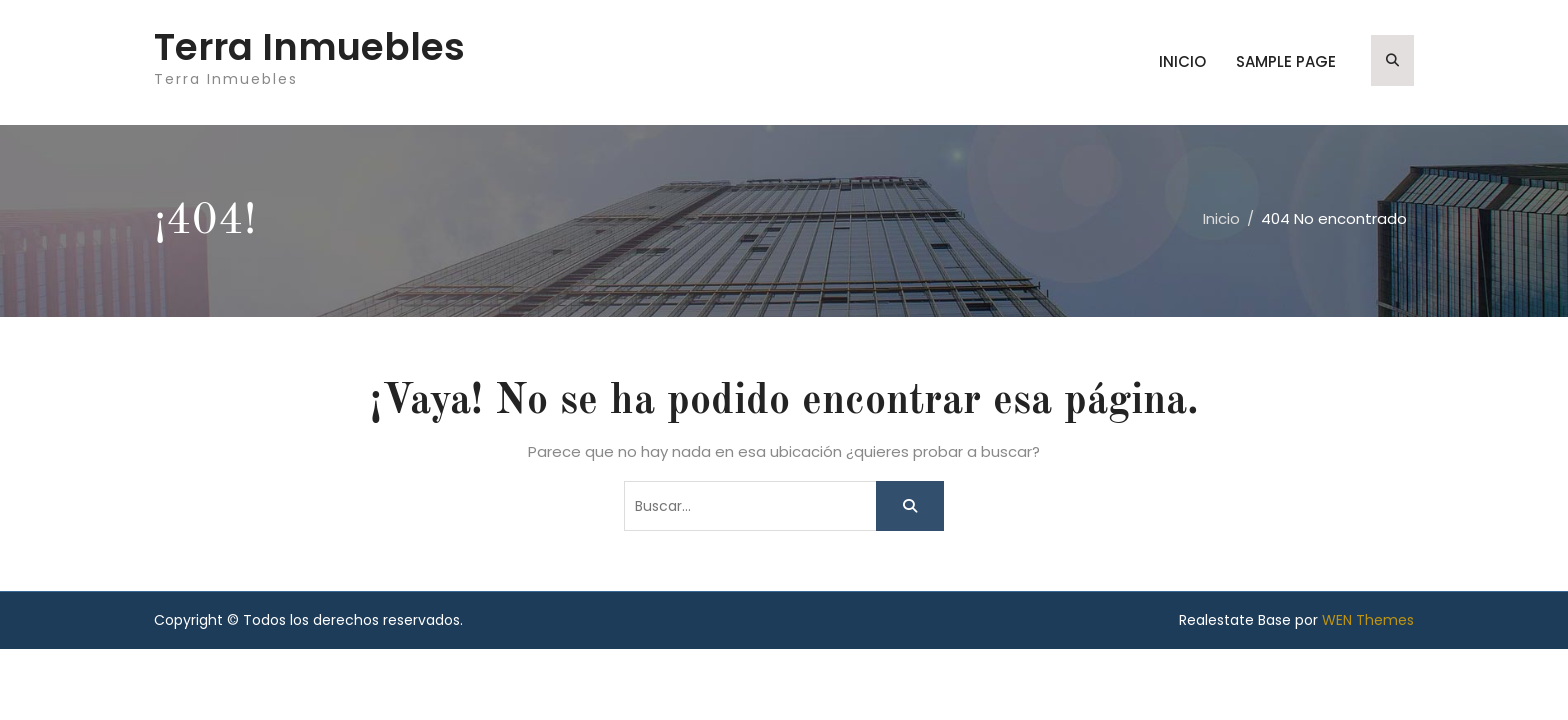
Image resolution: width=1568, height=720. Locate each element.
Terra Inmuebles (309, 47)
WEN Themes (1368, 620)
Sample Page (1286, 61)
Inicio (1182, 61)
